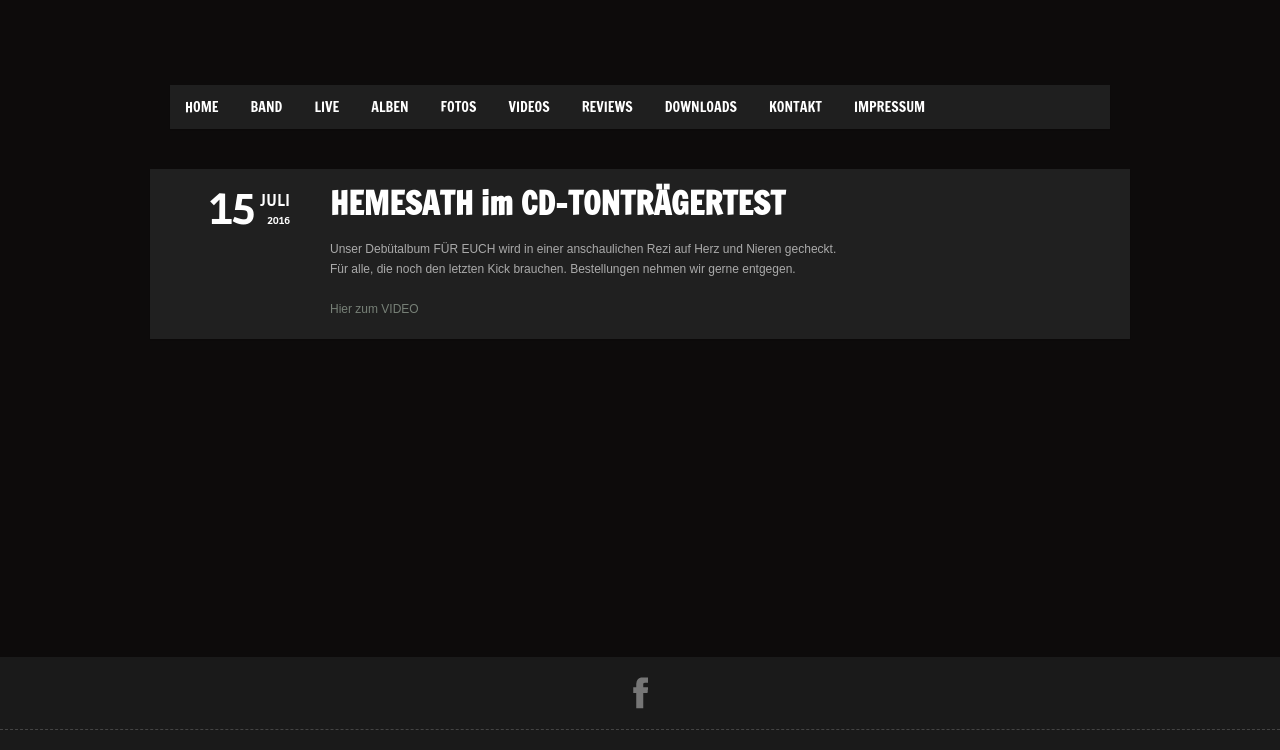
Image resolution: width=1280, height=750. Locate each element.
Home (202, 107)
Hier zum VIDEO (374, 309)
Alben (389, 107)
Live (326, 107)
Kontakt (795, 107)
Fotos (459, 107)
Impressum (889, 107)
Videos (528, 107)
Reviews (607, 107)
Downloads (701, 107)
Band (267, 107)
